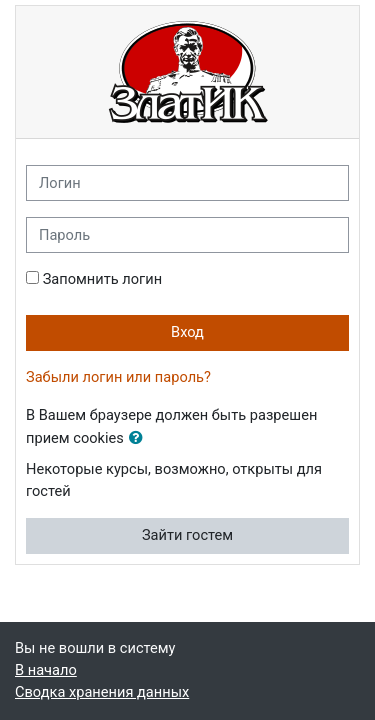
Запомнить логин (102, 279)
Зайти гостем (187, 535)
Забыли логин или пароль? (118, 377)
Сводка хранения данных (102, 692)
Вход (187, 332)
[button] (140, 439)
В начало (46, 670)
